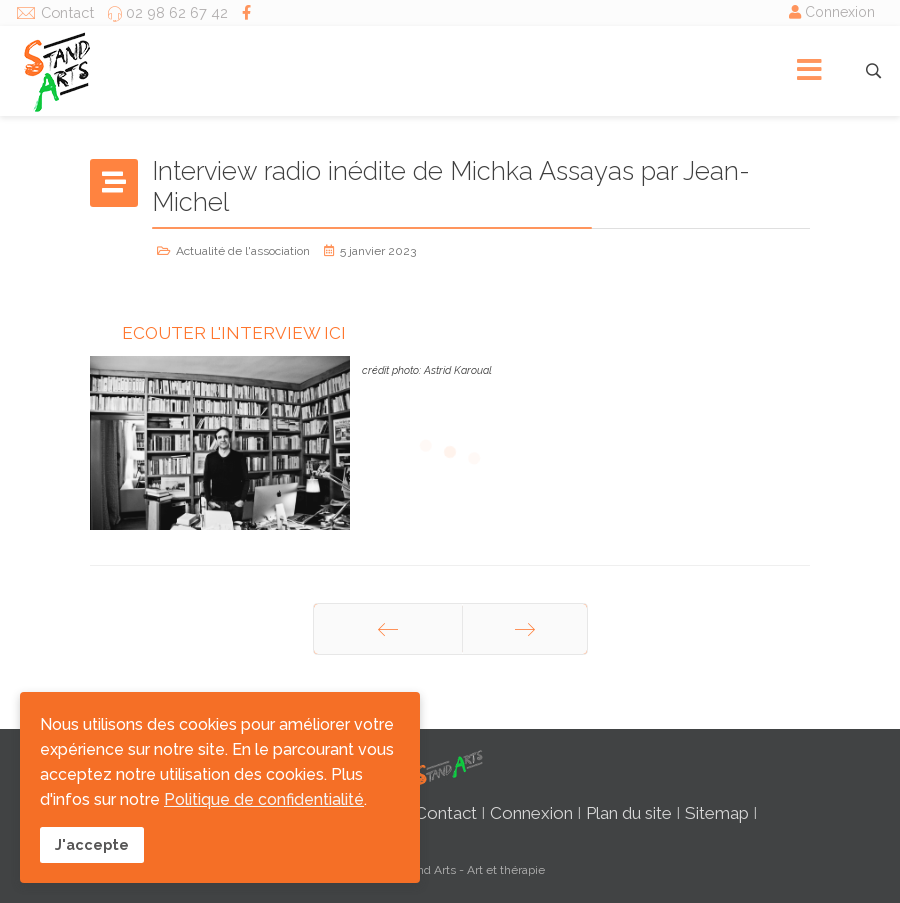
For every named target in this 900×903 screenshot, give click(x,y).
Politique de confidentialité (264, 799)
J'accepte (92, 844)
